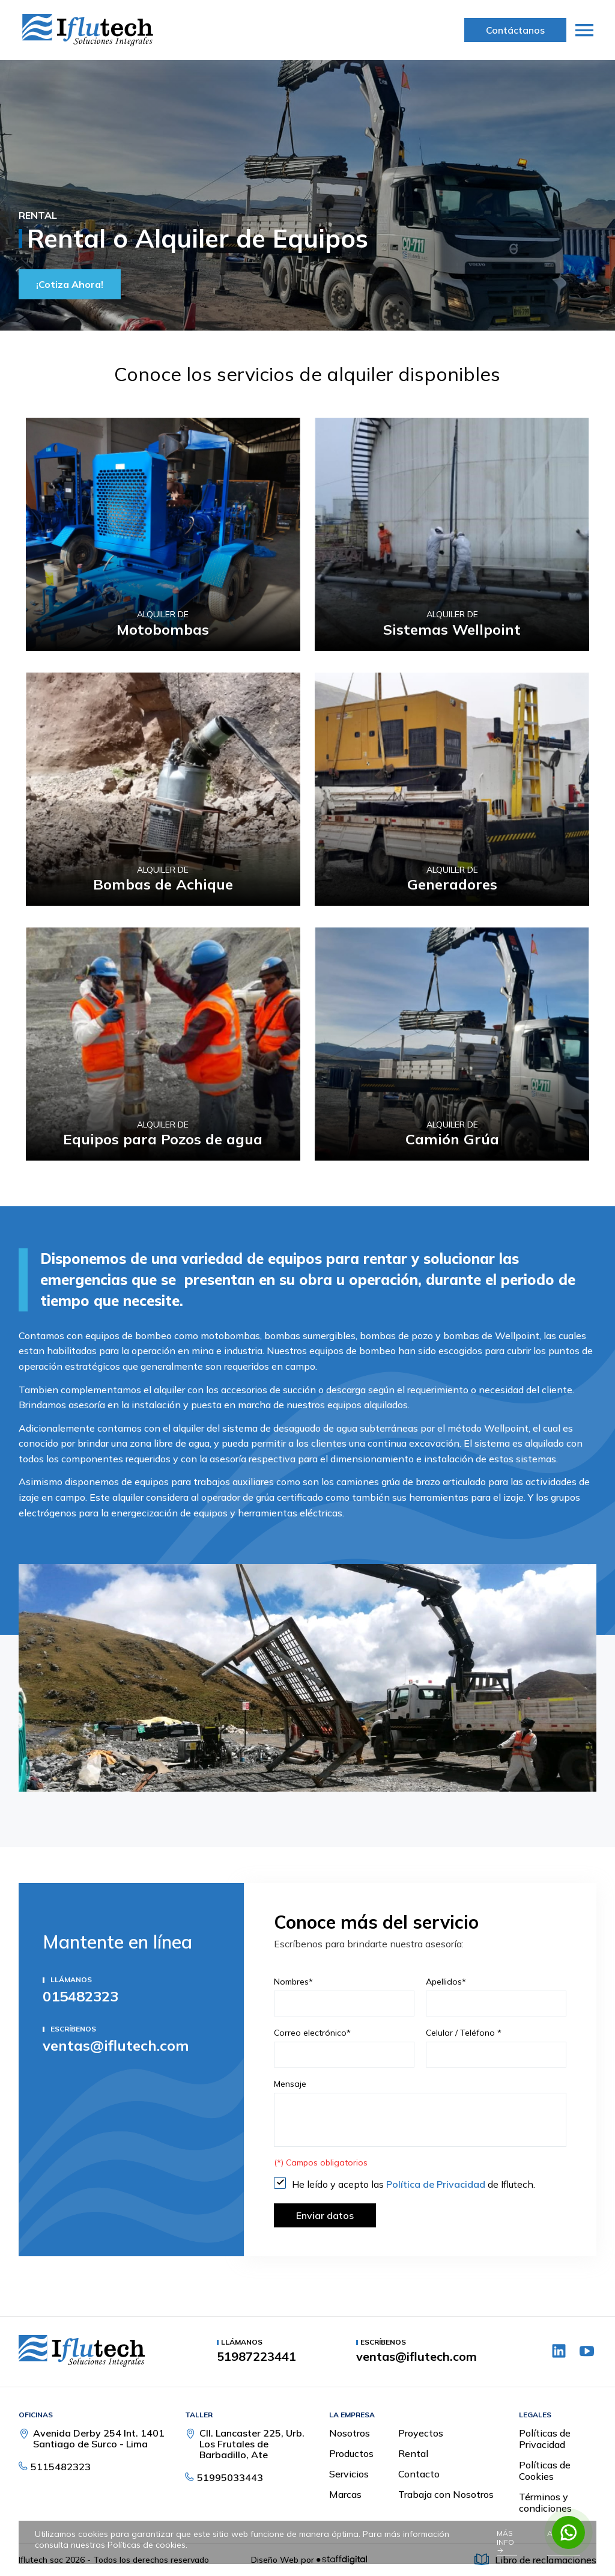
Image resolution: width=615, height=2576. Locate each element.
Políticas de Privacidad (545, 2438)
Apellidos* (446, 1981)
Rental (413, 2453)
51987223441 (256, 2356)
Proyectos (420, 2433)
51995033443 (230, 2477)
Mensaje (290, 2083)
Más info (505, 2541)
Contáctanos (515, 30)
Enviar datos (325, 2215)
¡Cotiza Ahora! (69, 284)
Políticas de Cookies (545, 2470)
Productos (351, 2453)
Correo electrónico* (312, 2032)
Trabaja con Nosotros (446, 2494)
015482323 (80, 1996)
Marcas (345, 2494)
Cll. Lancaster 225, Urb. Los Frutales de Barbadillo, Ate (251, 2444)
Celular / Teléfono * (463, 2032)
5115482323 (61, 2466)
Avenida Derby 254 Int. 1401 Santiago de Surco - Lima (99, 2438)
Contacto (419, 2474)
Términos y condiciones (545, 2502)
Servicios (349, 2474)
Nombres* (293, 1981)
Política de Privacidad (437, 2184)
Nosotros (349, 2433)
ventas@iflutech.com (116, 2045)
